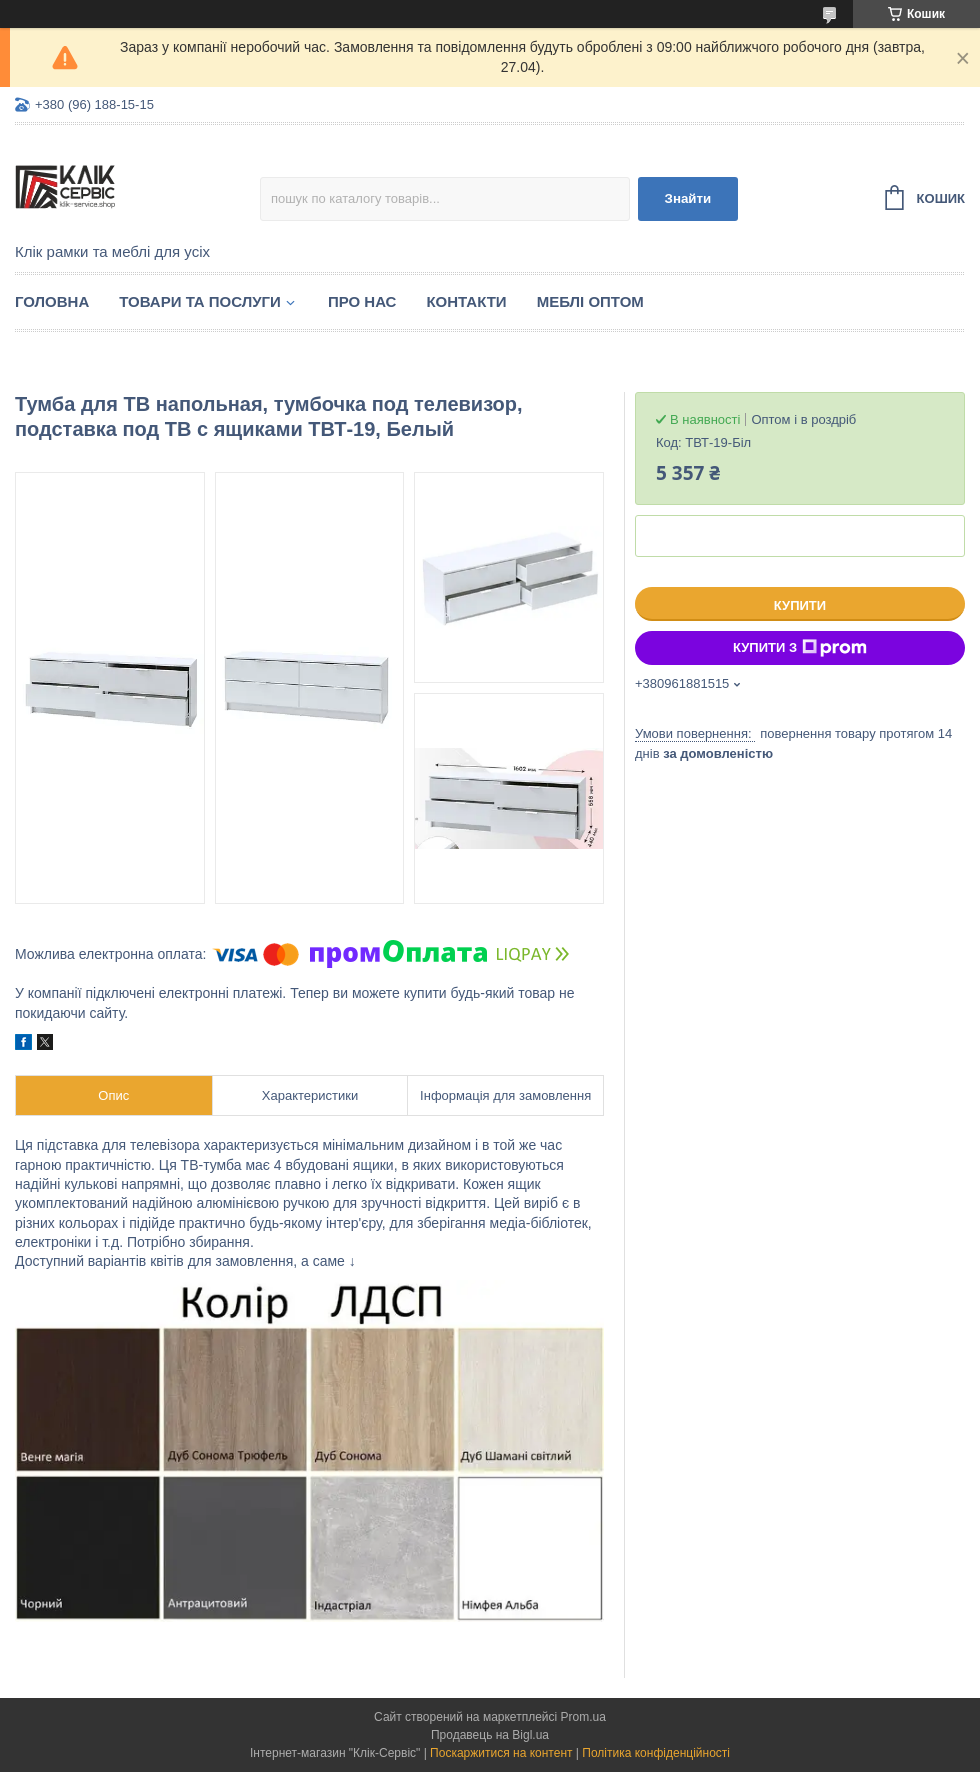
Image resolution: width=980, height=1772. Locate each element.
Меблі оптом (590, 301)
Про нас (362, 301)
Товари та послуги (200, 301)
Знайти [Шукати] (688, 198)
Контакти (466, 301)
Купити (800, 605)
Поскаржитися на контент (501, 1753)
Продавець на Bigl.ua (490, 1735)
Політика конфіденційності (656, 1753)
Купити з (800, 648)
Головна (52, 301)
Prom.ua (583, 1717)
